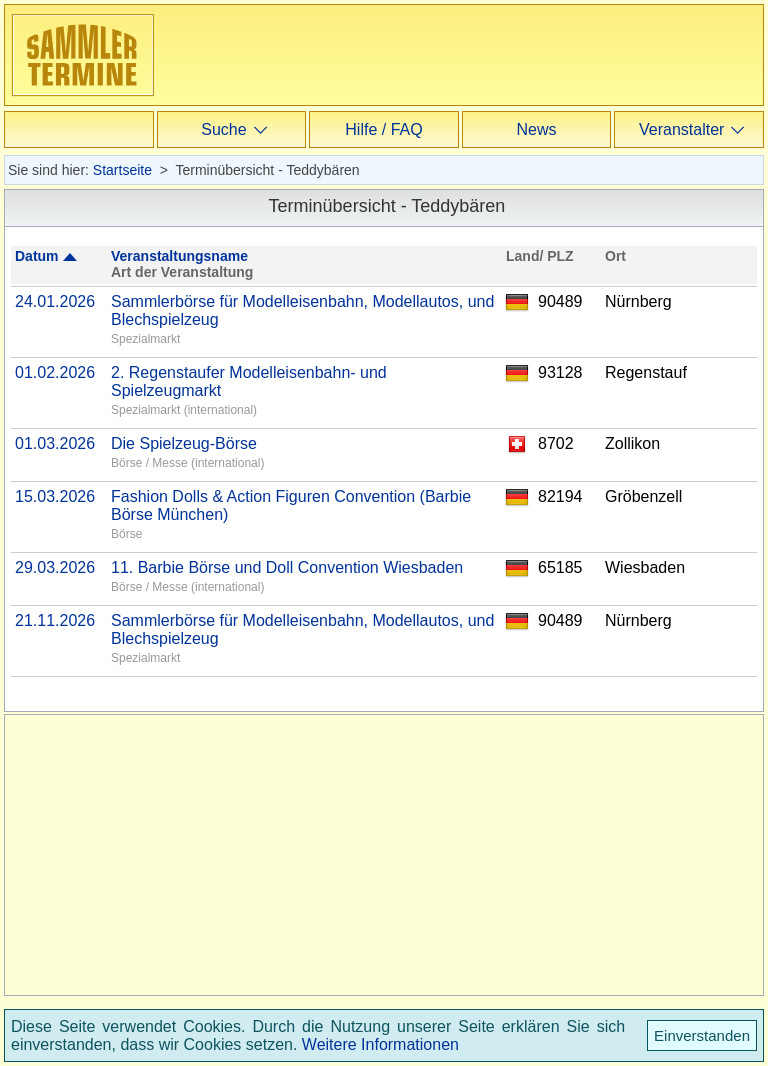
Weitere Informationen (380, 1044)
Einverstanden (702, 1035)
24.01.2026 (55, 301)
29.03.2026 (55, 567)
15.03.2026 (55, 496)
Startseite (122, 170)
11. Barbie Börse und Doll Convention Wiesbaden (287, 567)
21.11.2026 (55, 620)
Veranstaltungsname (179, 256)
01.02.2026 (55, 372)
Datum (37, 256)
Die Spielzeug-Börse (184, 443)
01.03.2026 (55, 443)
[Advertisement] (489, 150)
